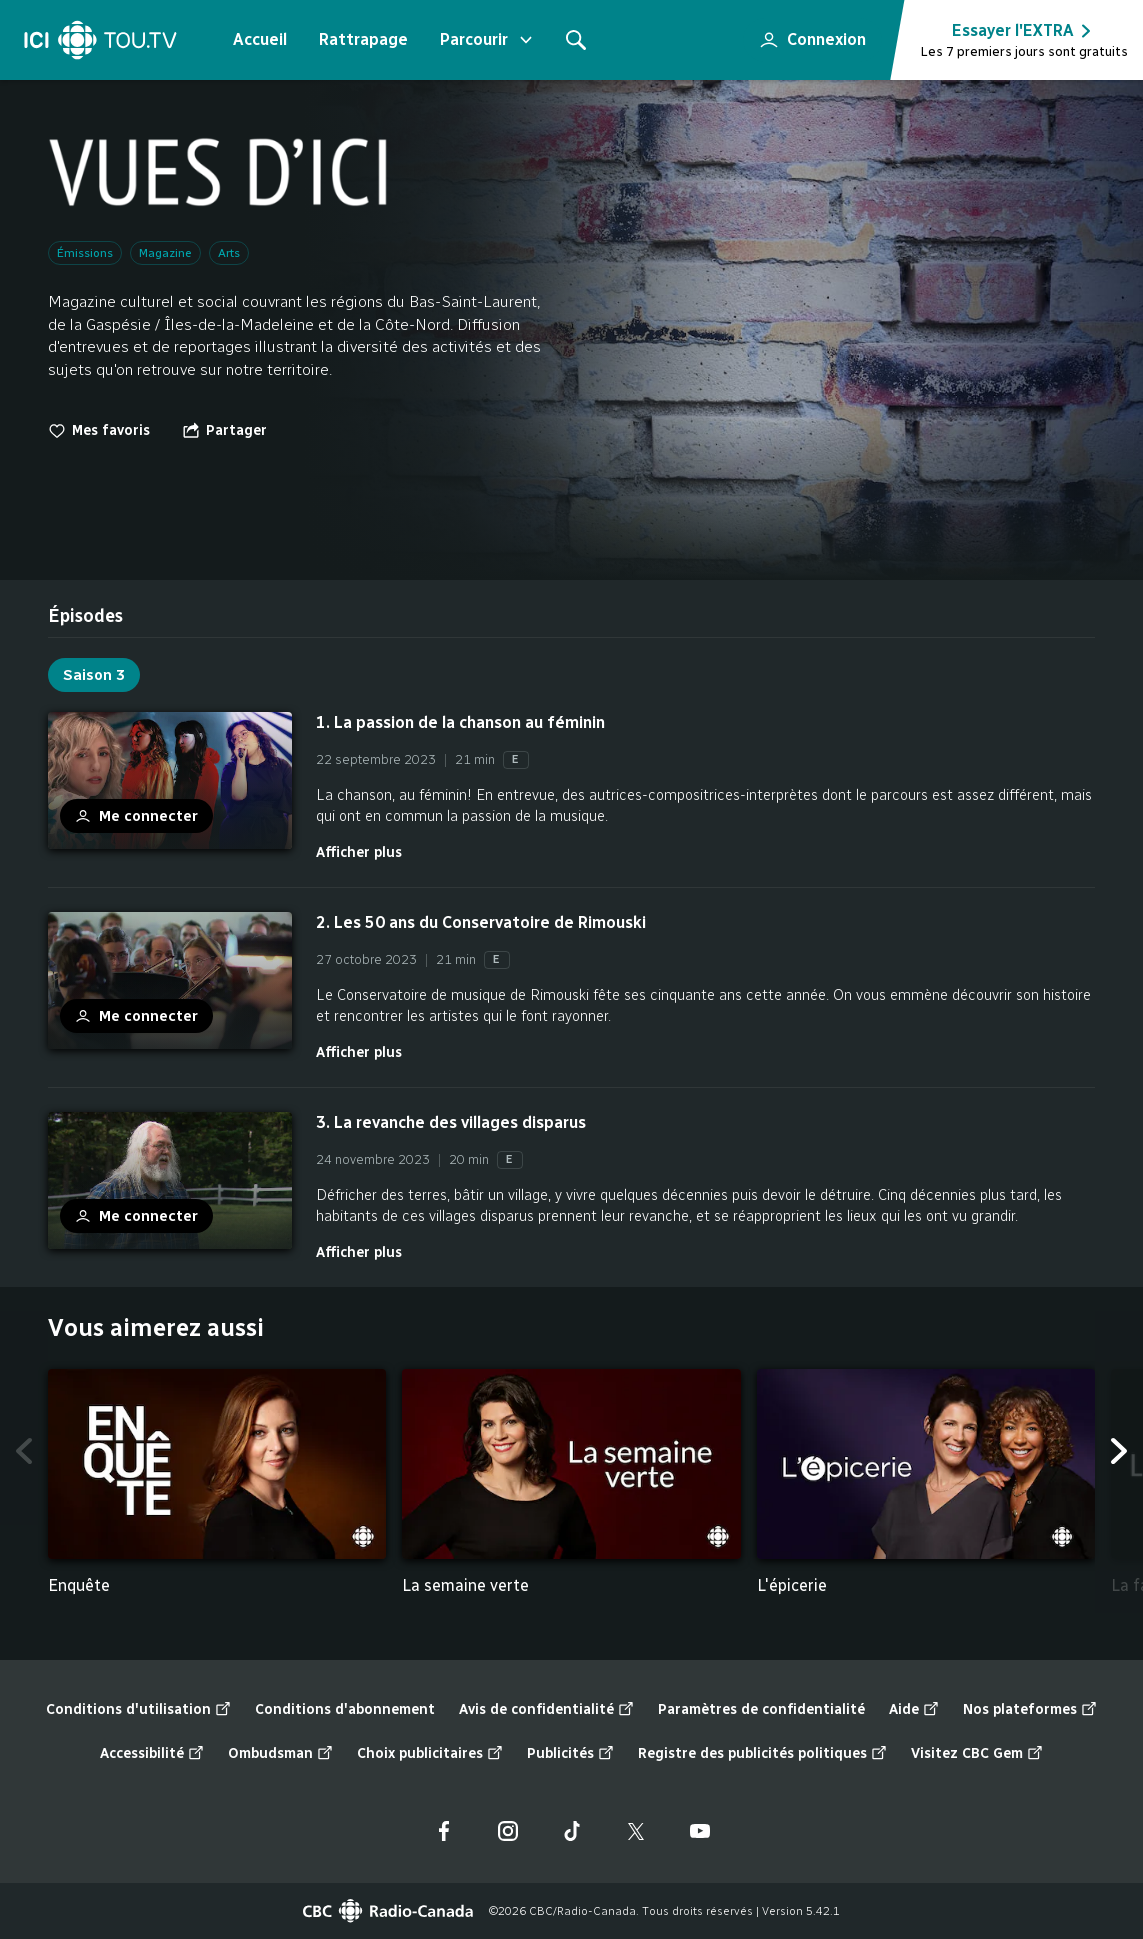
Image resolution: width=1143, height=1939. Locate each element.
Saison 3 (94, 675)
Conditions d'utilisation (138, 1710)
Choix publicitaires (430, 1754)
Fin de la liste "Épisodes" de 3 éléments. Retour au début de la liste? (1095, 1263)
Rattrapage (363, 39)
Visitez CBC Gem (977, 1754)
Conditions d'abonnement (345, 1709)
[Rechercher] (576, 40)
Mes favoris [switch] (99, 431)
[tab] (85, 616)
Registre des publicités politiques (762, 1754)
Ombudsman (280, 1754)
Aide (914, 1710)
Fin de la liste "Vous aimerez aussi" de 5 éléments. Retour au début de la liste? (1095, 1613)
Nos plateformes (1030, 1710)
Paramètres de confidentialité (761, 1709)
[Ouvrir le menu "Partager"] (224, 431)
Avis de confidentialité (546, 1710)
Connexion (804, 34)
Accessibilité (152, 1754)
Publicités (570, 1754)
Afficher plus (359, 852)
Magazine (165, 253)
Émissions (85, 253)
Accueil (260, 39)
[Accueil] (100, 40)
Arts (229, 253)
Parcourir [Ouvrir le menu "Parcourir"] (488, 40)
